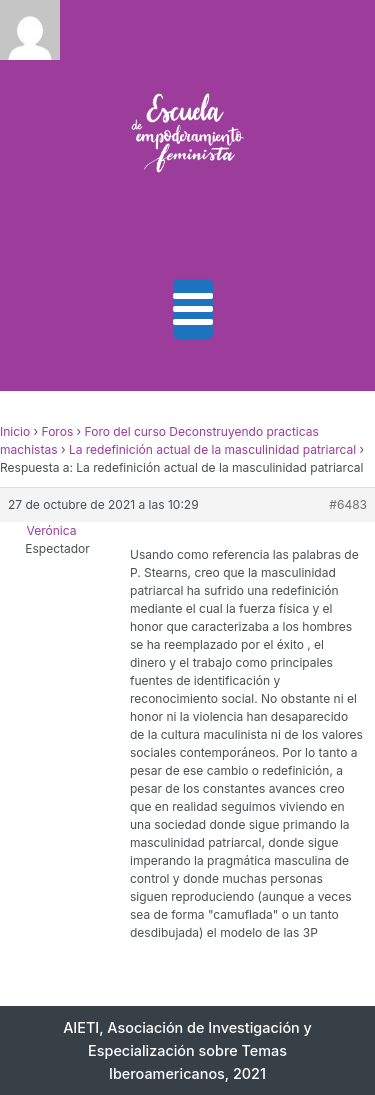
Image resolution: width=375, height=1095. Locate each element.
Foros (58, 431)
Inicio (15, 431)
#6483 (348, 504)
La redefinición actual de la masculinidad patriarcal (212, 449)
